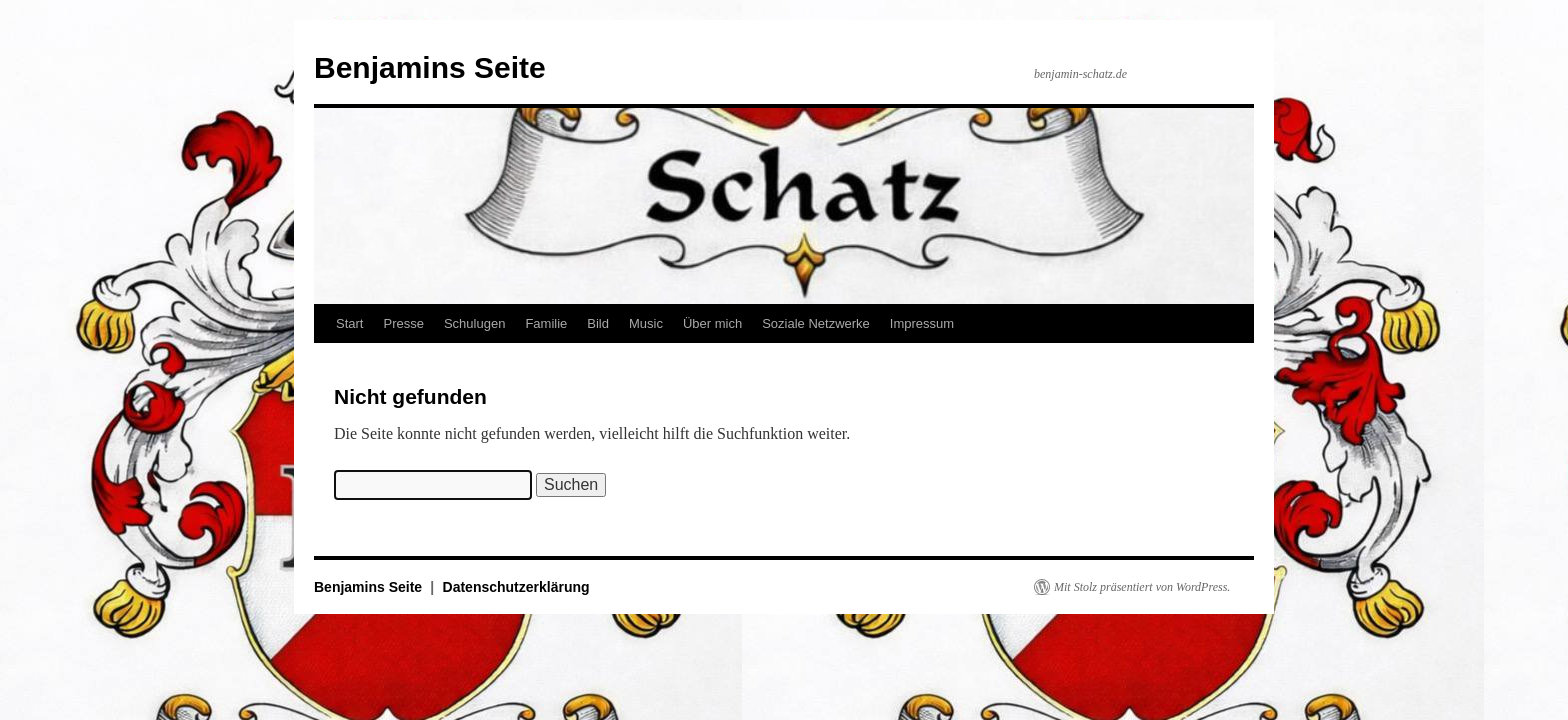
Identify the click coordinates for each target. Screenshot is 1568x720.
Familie (546, 323)
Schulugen (474, 323)
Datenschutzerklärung (516, 587)
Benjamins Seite (430, 67)
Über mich (712, 323)
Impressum (922, 323)
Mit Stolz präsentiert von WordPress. (1142, 587)
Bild (598, 323)
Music (646, 323)
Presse (403, 323)
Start (349, 323)
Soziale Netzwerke (816, 323)
